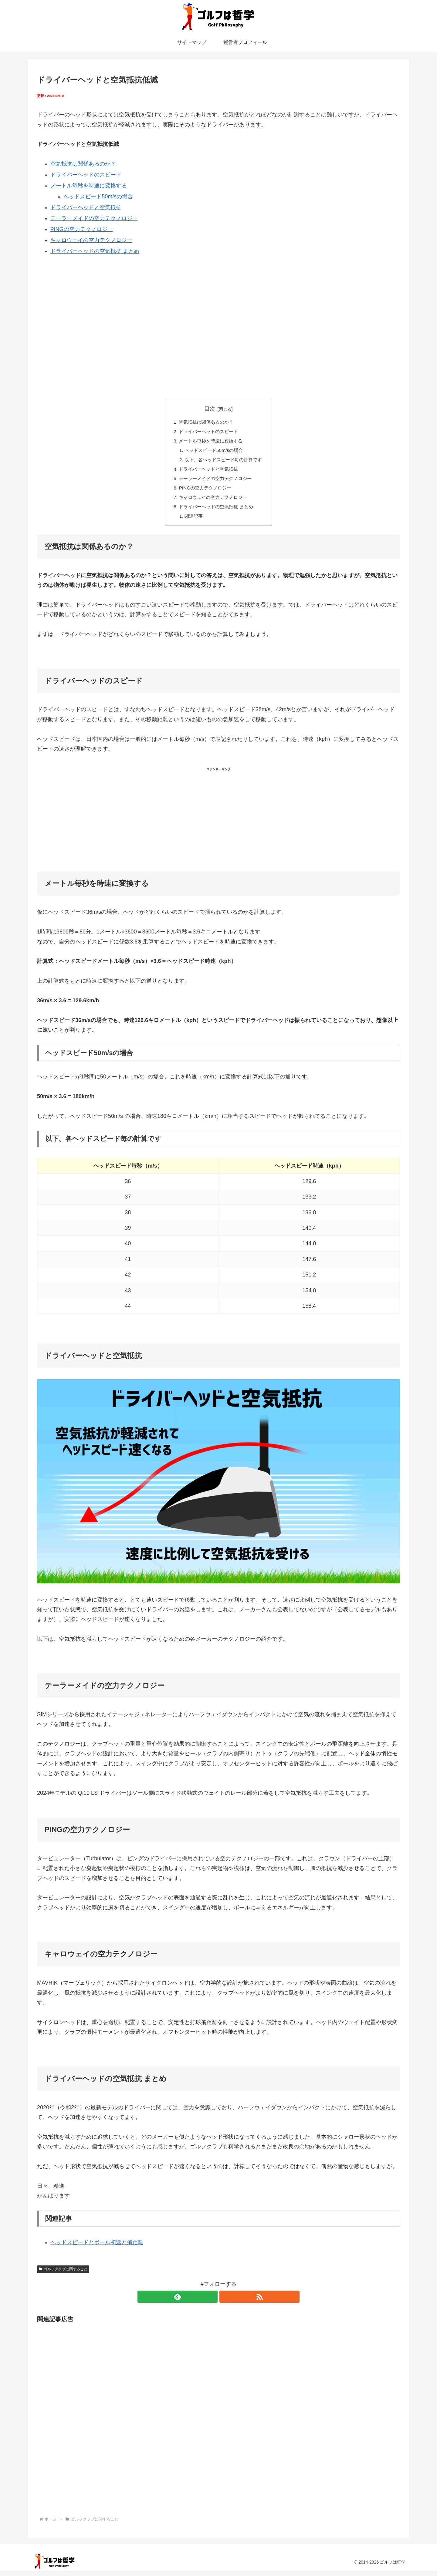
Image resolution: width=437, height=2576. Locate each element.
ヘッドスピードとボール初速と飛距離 (96, 2247)
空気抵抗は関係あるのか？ (83, 164)
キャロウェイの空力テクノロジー (91, 240)
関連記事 (192, 520)
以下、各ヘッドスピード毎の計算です (223, 461)
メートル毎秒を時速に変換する (88, 186)
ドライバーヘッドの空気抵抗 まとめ (94, 251)
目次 (209, 409)
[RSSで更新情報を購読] (225, 2301)
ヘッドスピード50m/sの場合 (98, 196)
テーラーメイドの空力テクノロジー (94, 218)
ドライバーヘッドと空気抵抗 (85, 207)
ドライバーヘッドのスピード (85, 175)
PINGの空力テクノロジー (81, 229)
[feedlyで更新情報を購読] (211, 2301)
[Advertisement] (218, 309)
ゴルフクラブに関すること (63, 2274)
